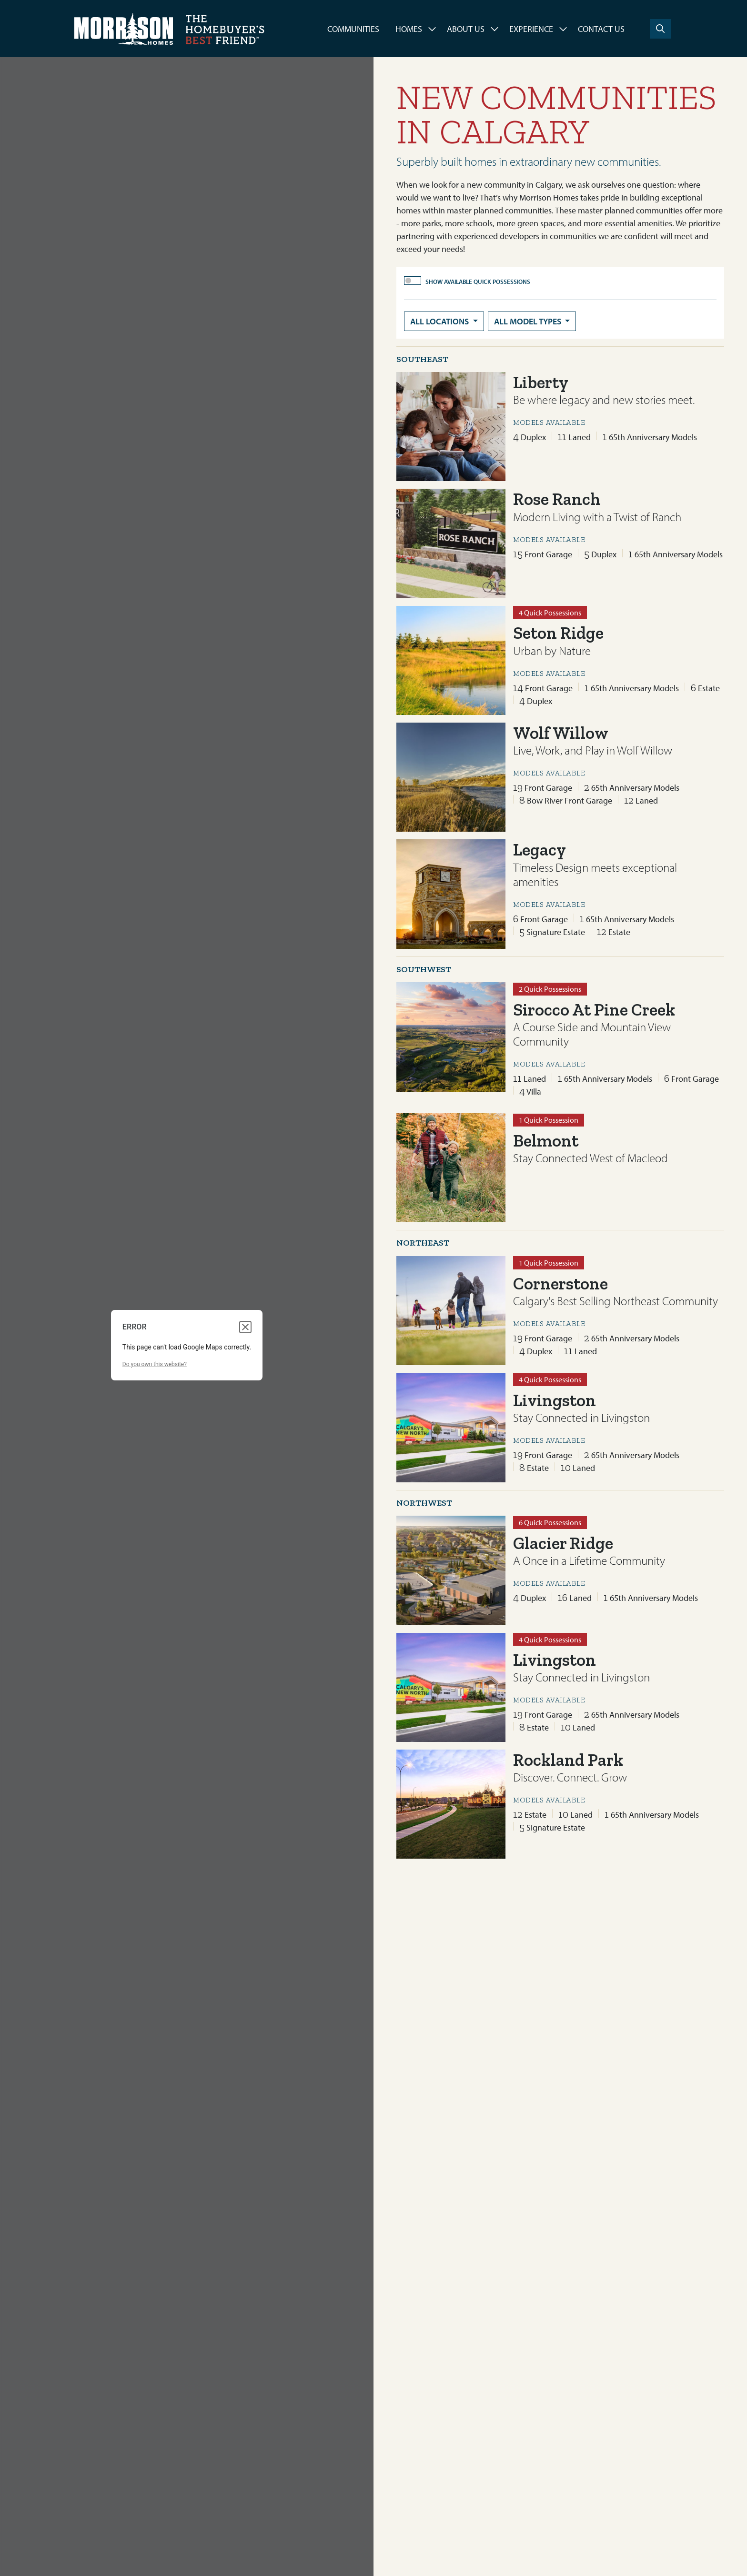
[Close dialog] (245, 1327)
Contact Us (601, 28)
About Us (466, 28)
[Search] (660, 29)
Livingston (554, 1400)
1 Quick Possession (548, 1120)
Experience (531, 28)
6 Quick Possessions (550, 1522)
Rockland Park (568, 1760)
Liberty (540, 382)
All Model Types (528, 321)
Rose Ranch (557, 499)
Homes (408, 28)
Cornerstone (560, 1283)
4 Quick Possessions (550, 612)
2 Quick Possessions (550, 989)
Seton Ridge (558, 633)
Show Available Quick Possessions (477, 281)
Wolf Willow (560, 733)
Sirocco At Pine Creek (594, 1009)
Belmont (545, 1140)
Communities (353, 28)
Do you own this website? (154, 1364)
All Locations (440, 321)
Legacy (539, 849)
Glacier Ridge (563, 1543)
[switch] (412, 280)
